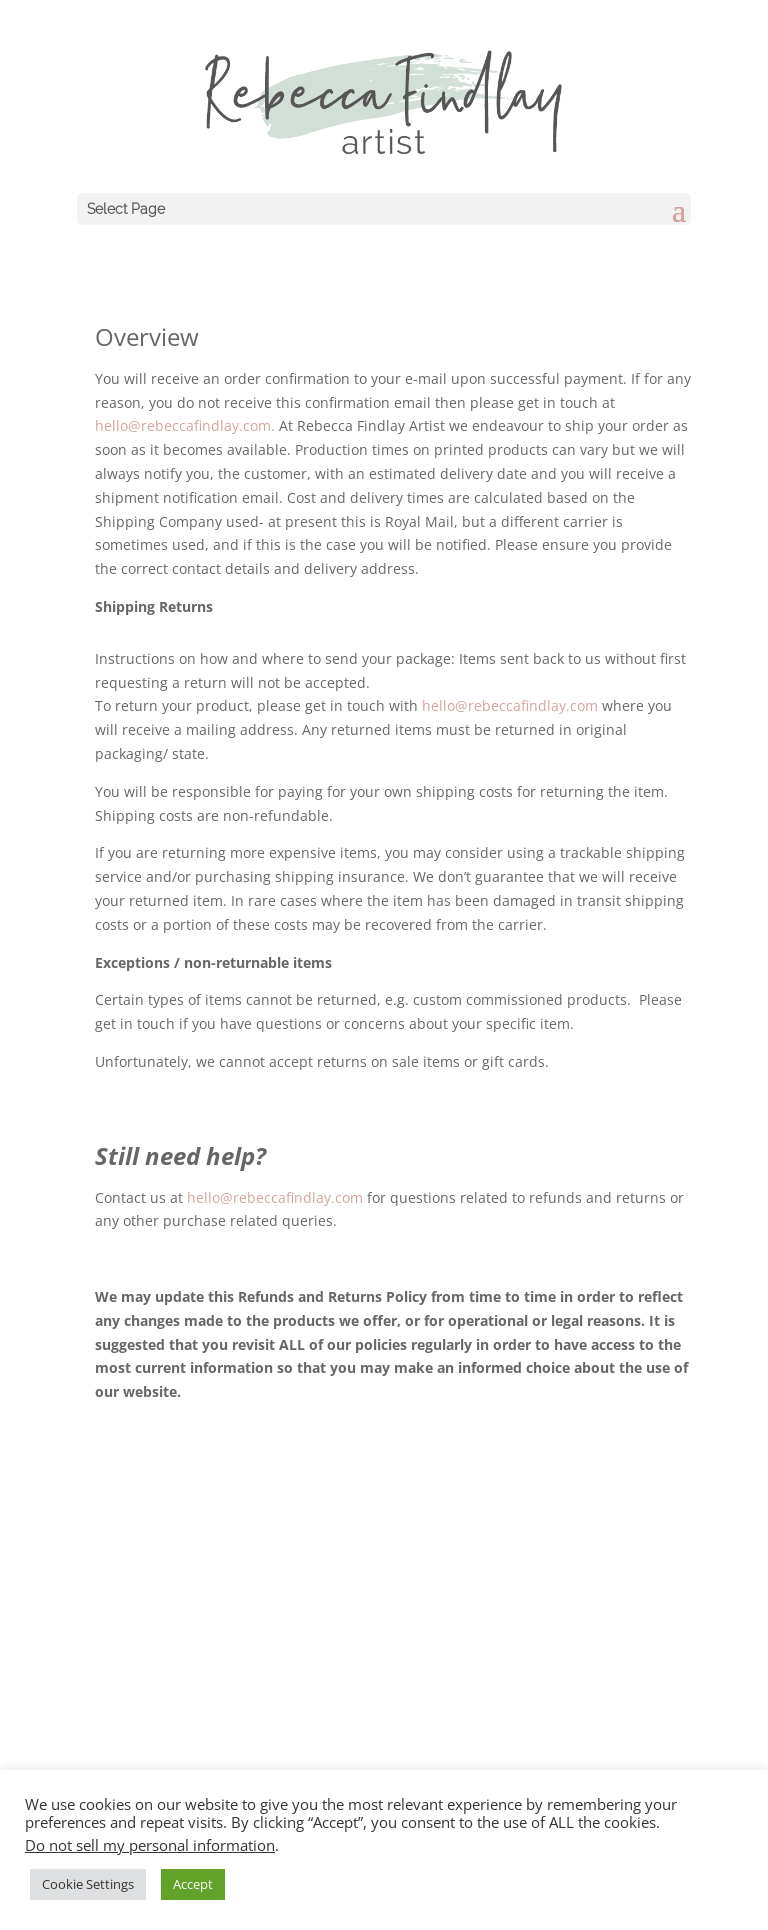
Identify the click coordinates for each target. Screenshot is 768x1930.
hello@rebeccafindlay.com (510, 705)
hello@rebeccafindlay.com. (187, 425)
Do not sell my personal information (150, 1845)
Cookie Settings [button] (88, 1884)
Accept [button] (193, 1884)
